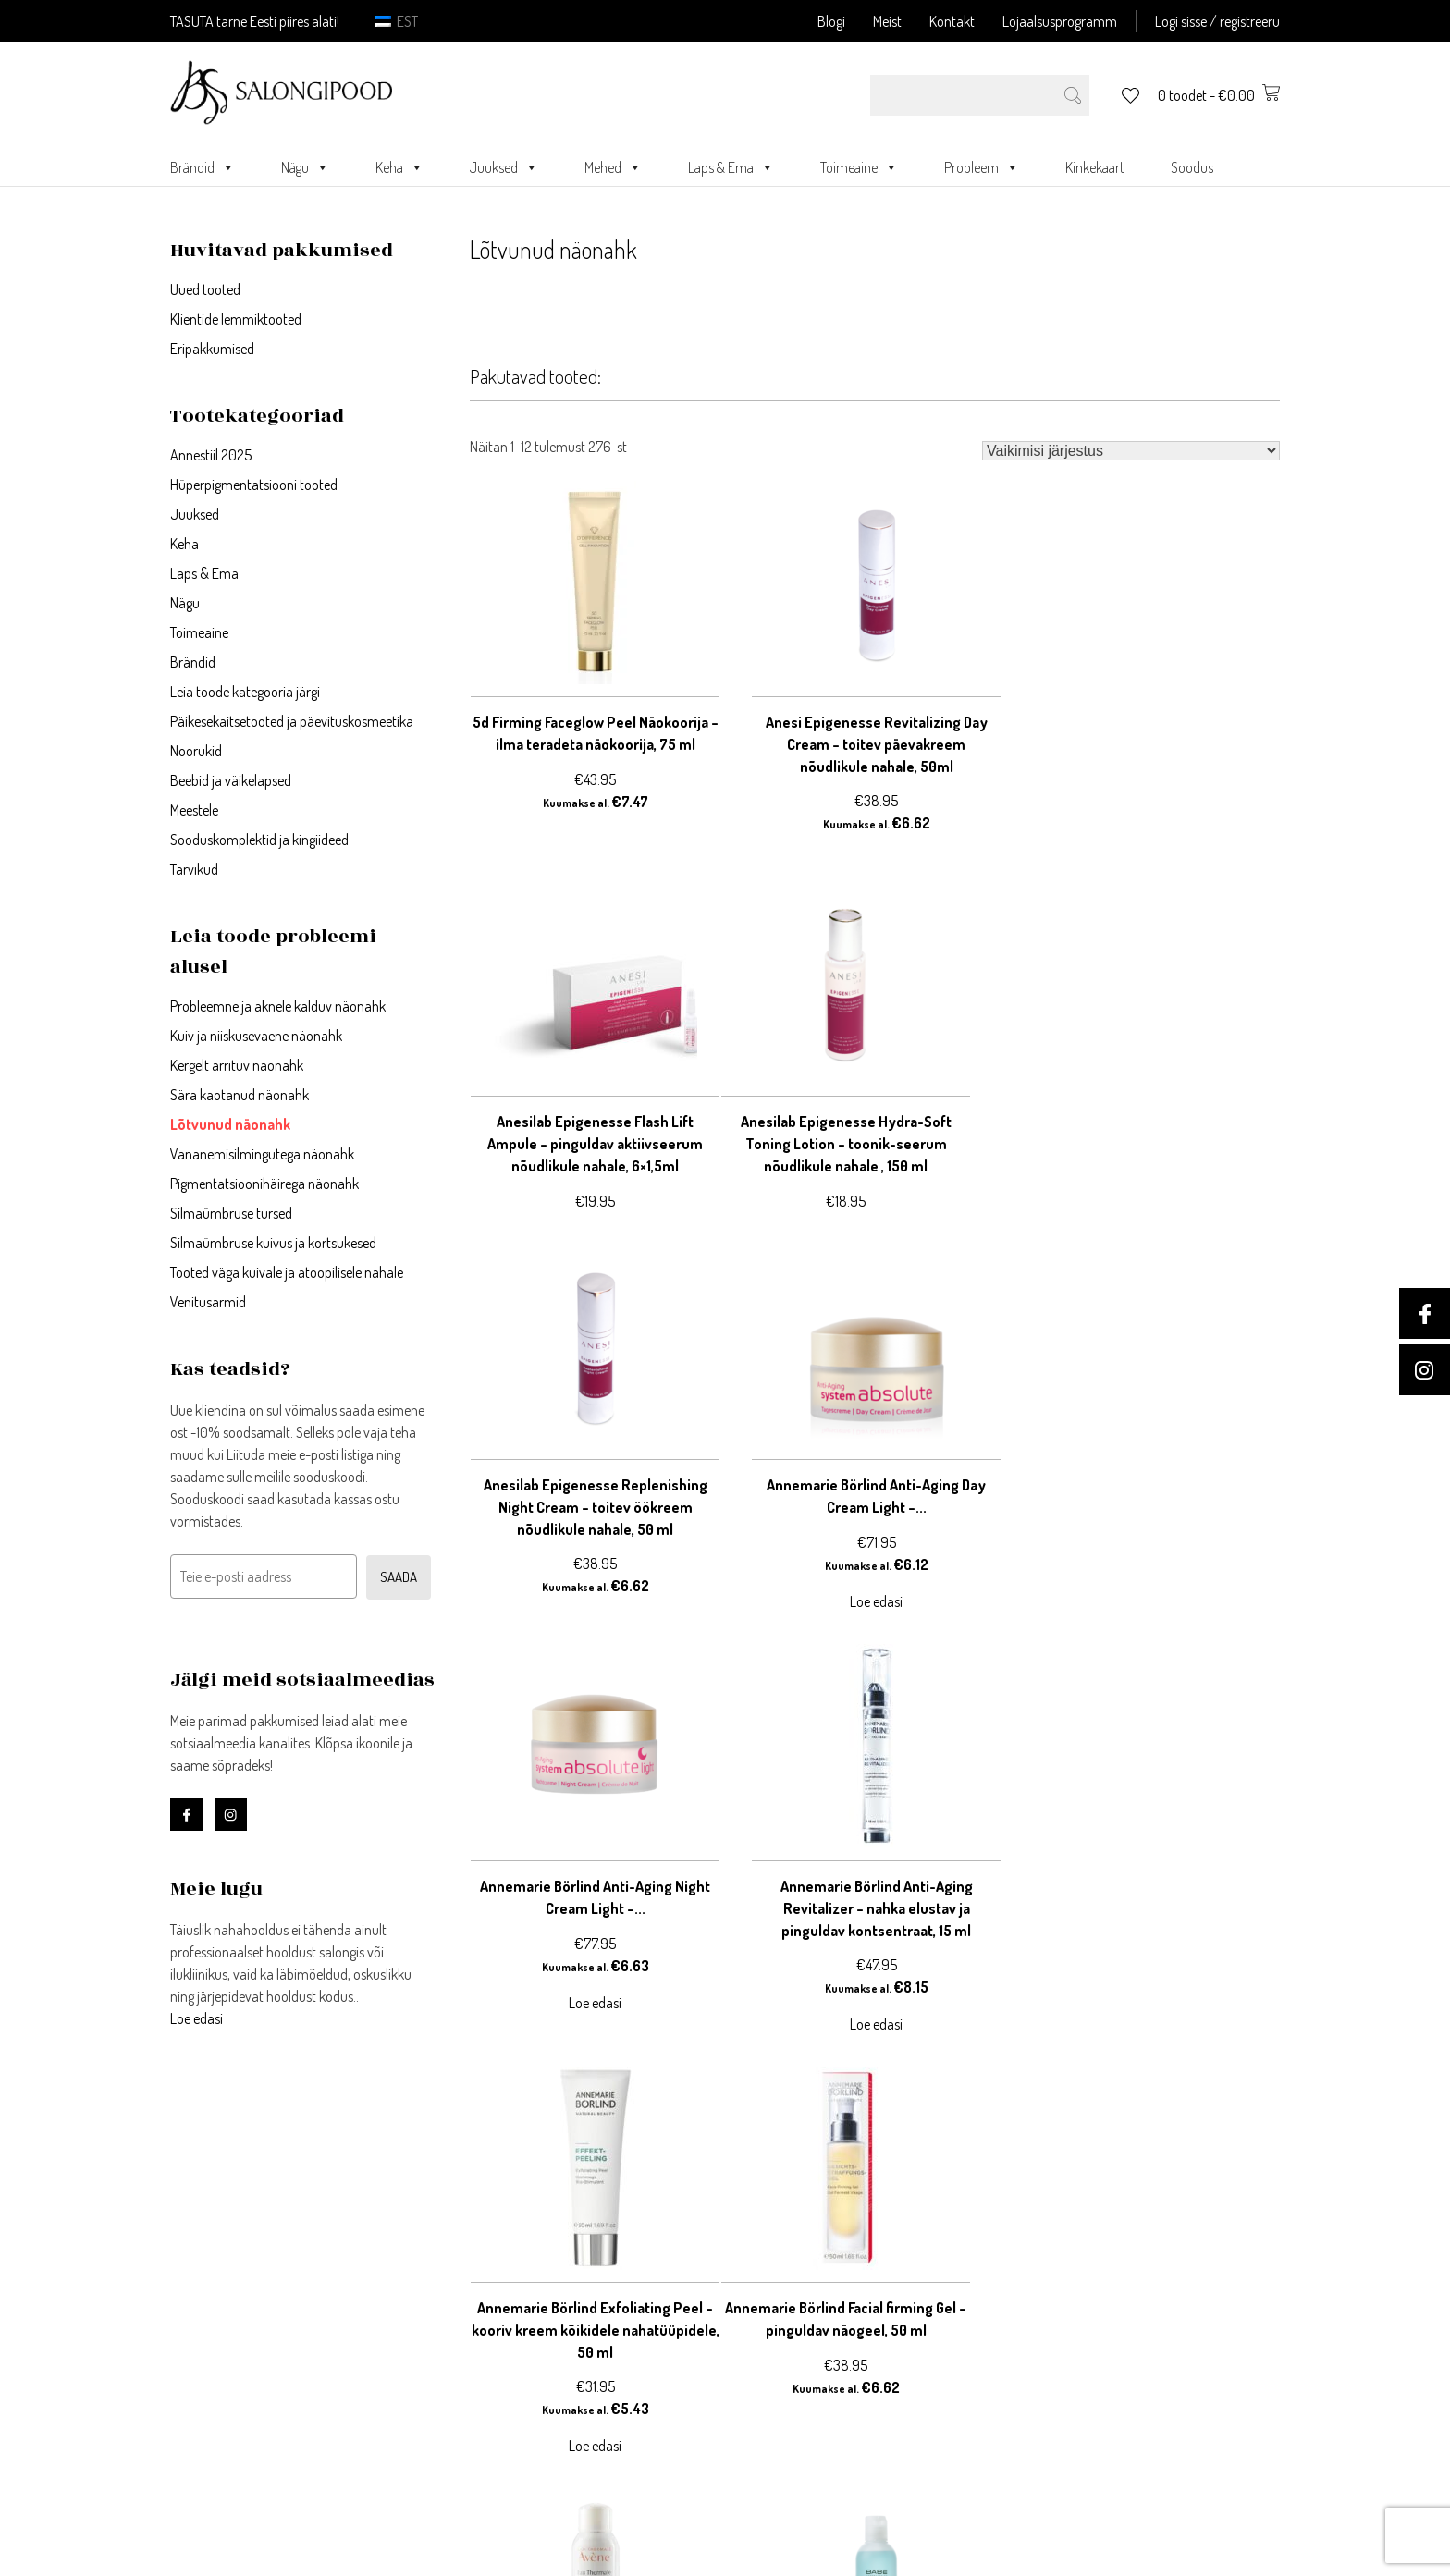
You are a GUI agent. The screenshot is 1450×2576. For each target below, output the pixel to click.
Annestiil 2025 (211, 455)
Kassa (466, 2346)
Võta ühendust (772, 2258)
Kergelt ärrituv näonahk (236, 1065)
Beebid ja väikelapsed (230, 780)
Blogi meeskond (776, 2391)
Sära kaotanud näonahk (239, 1095)
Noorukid (196, 751)
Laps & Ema (731, 167)
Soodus (1192, 167)
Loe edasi (196, 2018)
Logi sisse (478, 2258)
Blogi (831, 21)
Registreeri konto (503, 2280)
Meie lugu (755, 2346)
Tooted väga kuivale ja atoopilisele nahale (286, 1272)
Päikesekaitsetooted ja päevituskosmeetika (291, 721)
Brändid (202, 167)
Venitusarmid (208, 1302)
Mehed (613, 167)
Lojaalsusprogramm (1059, 21)
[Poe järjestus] (1131, 450)
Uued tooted (205, 289)
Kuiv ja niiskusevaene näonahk (256, 1035)
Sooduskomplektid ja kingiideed (259, 839)
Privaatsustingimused (795, 2280)
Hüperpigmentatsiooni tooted (254, 484)
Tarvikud (194, 869)
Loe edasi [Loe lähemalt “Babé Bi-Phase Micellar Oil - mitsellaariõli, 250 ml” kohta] (1154, 2025)
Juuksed (504, 167)
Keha (399, 167)
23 (605, 2097)
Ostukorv (477, 2324)
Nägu (305, 167)
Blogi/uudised (770, 2369)
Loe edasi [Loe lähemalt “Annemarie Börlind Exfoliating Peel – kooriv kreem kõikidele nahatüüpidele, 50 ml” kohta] (1154, 1660)
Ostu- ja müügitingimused (809, 2302)
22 (581, 2097)
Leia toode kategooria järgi (245, 691)
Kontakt (952, 21)
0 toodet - (1219, 95)
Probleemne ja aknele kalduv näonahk (278, 1006)
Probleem (981, 167)
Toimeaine (859, 167)
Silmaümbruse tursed (231, 1213)
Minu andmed (491, 2302)
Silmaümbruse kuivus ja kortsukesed (273, 1242)
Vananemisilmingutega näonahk (262, 1154)
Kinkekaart (1094, 167)
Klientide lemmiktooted (235, 319)
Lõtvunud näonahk (230, 1124)
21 (559, 2097)
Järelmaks (759, 2324)
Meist (887, 21)
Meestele (194, 810)
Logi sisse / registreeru (1217, 21)
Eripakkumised (212, 348)
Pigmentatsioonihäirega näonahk (264, 1183)
